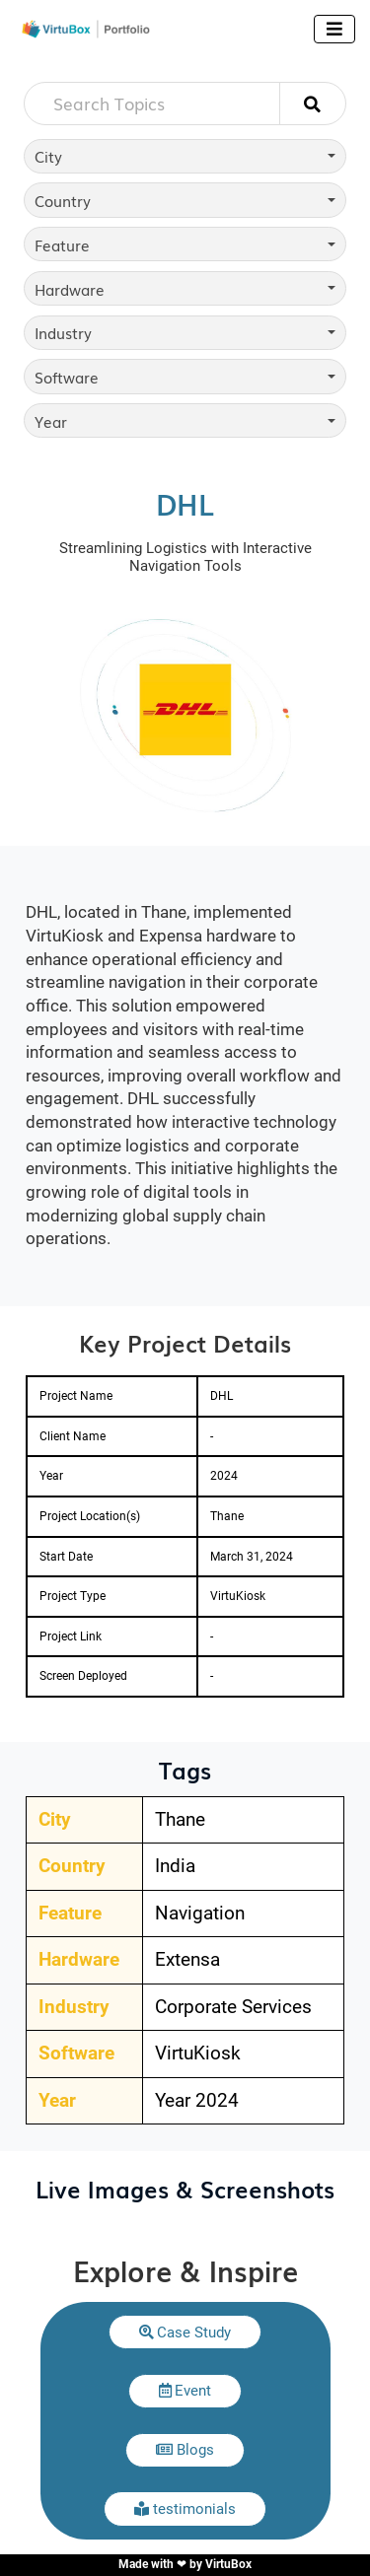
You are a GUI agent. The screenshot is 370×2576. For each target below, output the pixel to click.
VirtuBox (228, 2564)
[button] (185, 2332)
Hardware (70, 289)
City (48, 156)
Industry (63, 332)
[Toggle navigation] (334, 29)
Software (67, 376)
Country (63, 200)
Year (51, 421)
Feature (62, 244)
